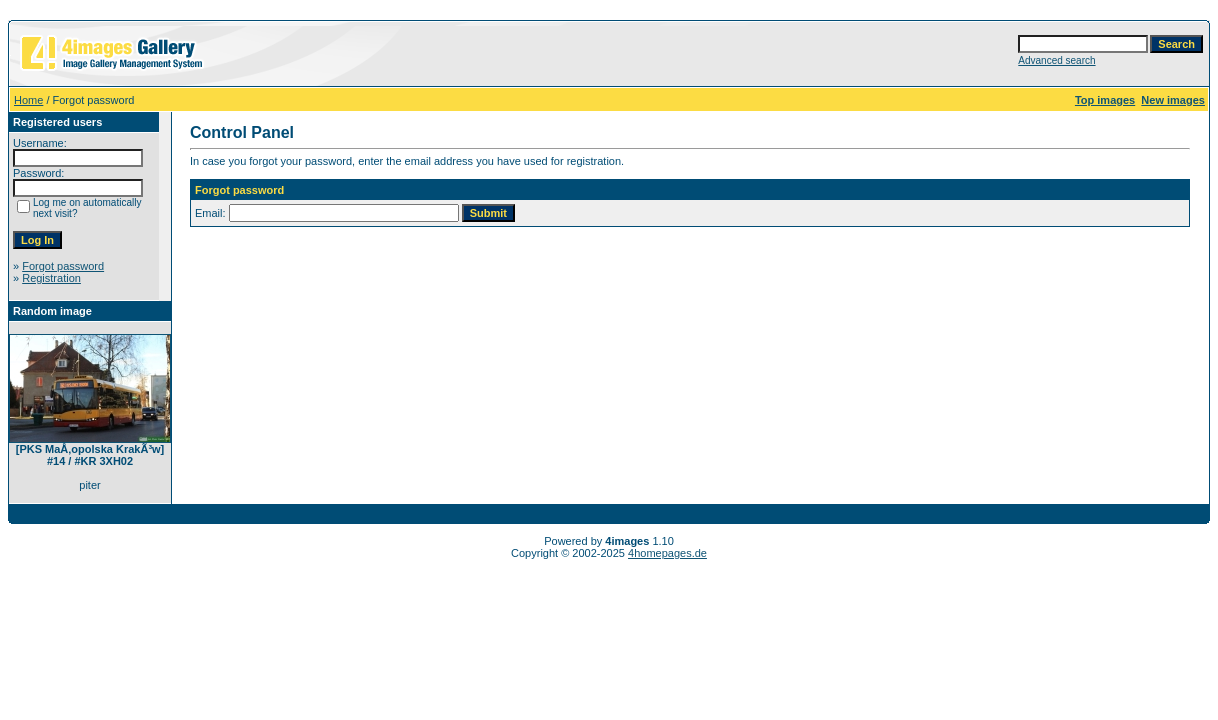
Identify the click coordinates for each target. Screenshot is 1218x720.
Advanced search (1056, 60)
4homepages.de (667, 553)
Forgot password (63, 266)
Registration (51, 278)
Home (28, 100)
